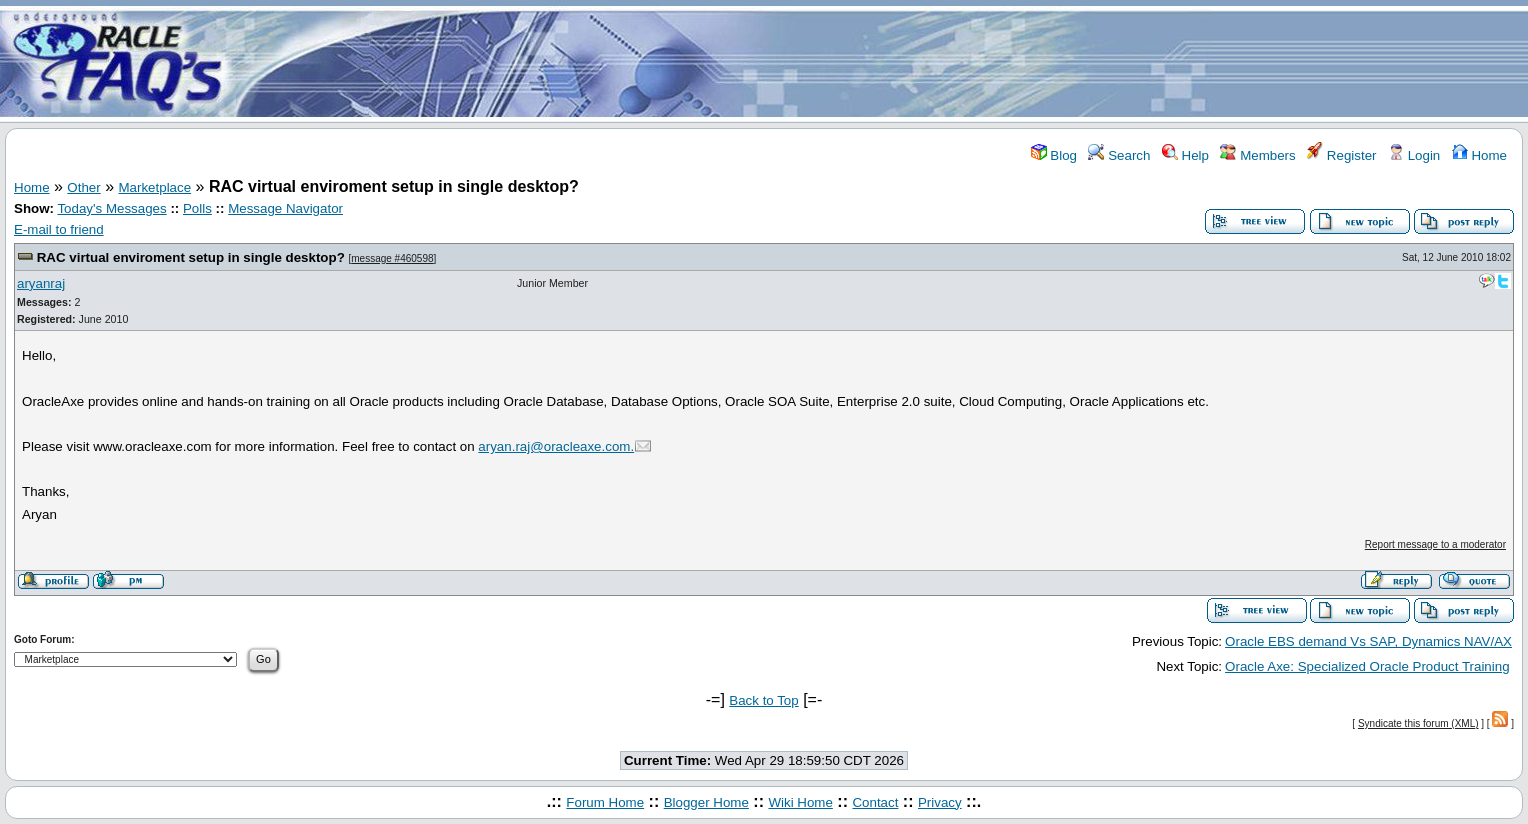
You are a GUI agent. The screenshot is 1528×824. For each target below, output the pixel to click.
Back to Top (763, 700)
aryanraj (41, 283)
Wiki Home (800, 802)
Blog (1054, 155)
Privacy (940, 802)
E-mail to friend (59, 229)
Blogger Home (706, 802)
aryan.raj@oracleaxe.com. (556, 446)
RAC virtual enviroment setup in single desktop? (191, 257)
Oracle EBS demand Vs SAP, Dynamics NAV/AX (1368, 641)
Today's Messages (111, 208)
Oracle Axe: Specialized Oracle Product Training (1367, 666)
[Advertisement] (882, 63)
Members (1257, 155)
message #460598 (392, 258)
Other (83, 187)
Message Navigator (285, 208)
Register (1341, 155)
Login (1414, 155)
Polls (197, 208)
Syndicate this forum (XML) (1418, 723)
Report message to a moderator (1435, 544)
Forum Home (605, 802)
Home (1479, 155)
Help (1185, 155)
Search (1119, 155)
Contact (875, 802)
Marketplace (155, 187)
